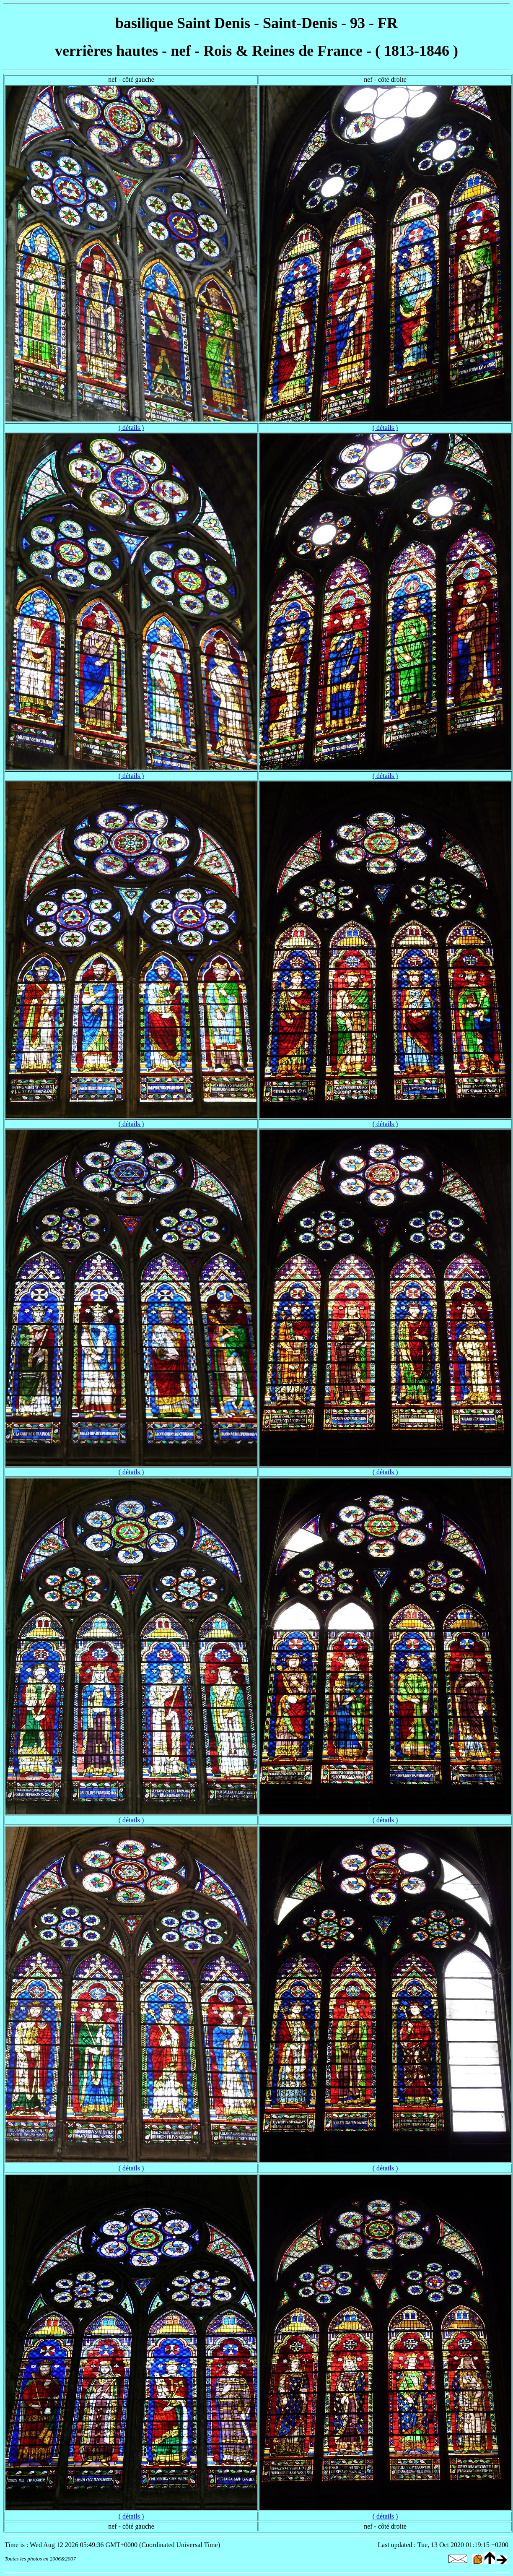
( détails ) (131, 427)
